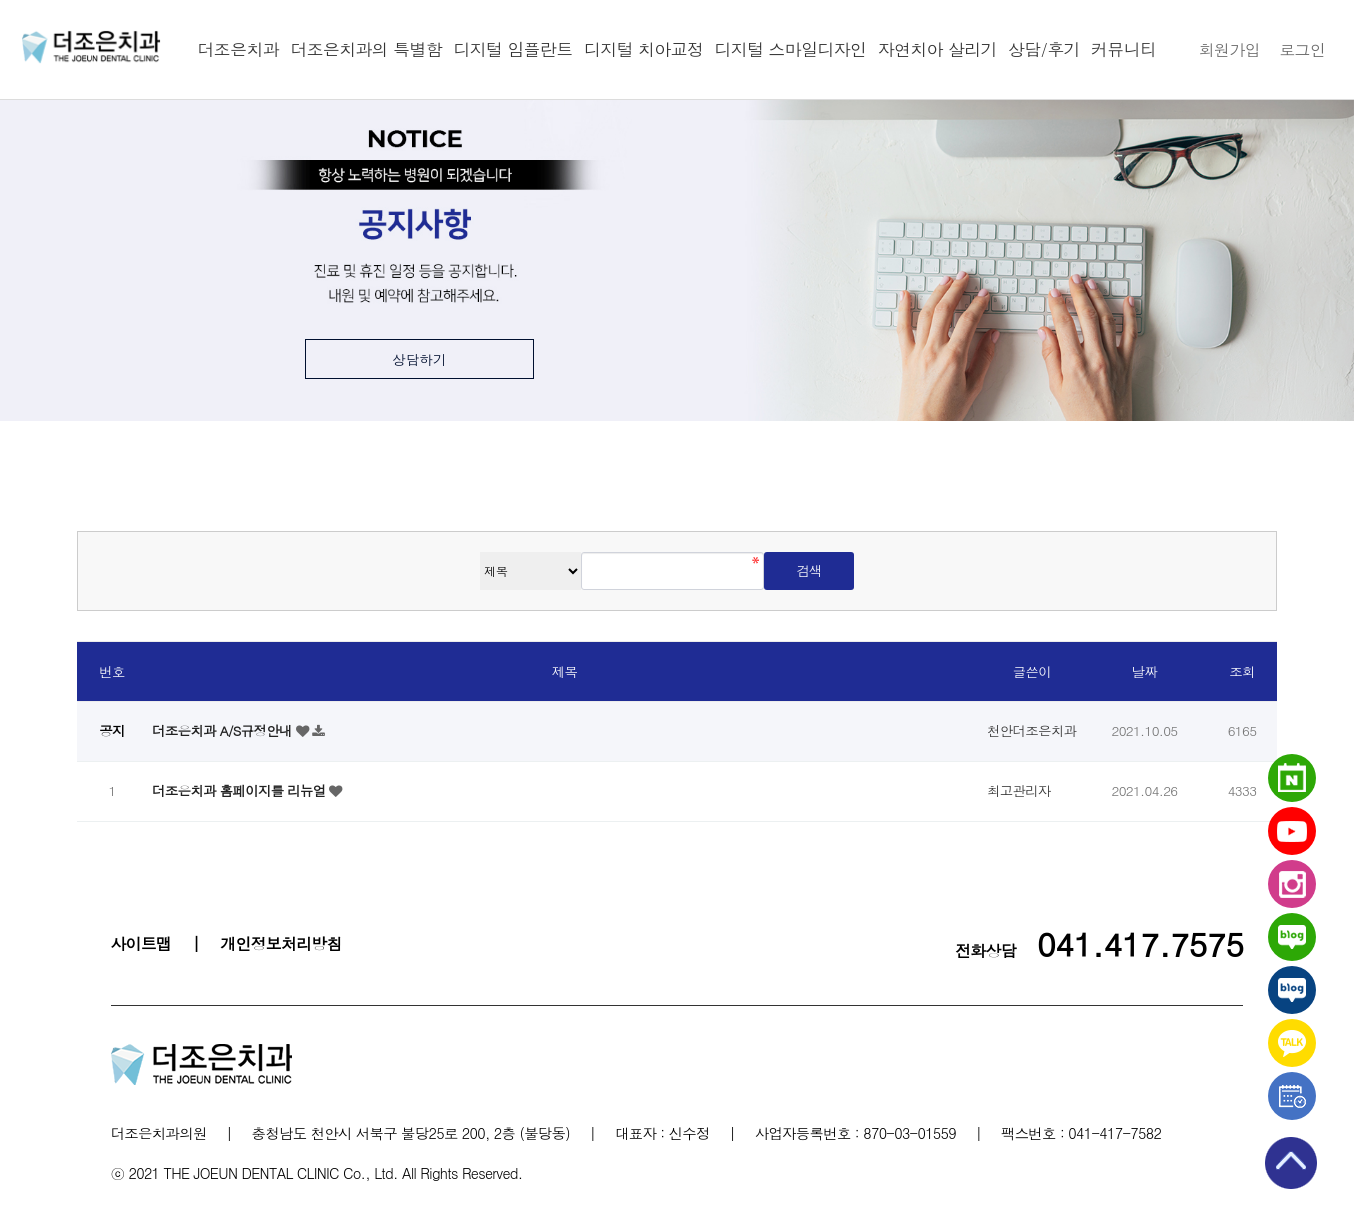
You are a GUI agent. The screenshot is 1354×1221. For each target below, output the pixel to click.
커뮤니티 (1123, 49)
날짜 (1145, 671)
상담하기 (419, 359)
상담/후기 (1044, 49)
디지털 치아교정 (643, 49)
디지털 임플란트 (513, 49)
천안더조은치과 (91, 47)
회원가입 (1229, 49)
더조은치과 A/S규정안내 (224, 730)
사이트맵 (141, 943)
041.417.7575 (1140, 943)
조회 (1242, 671)
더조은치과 (238, 49)
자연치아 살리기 (937, 49)
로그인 (1302, 49)
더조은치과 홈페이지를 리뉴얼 (240, 790)
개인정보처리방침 (280, 943)
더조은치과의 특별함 (366, 49)
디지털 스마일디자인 (791, 49)
